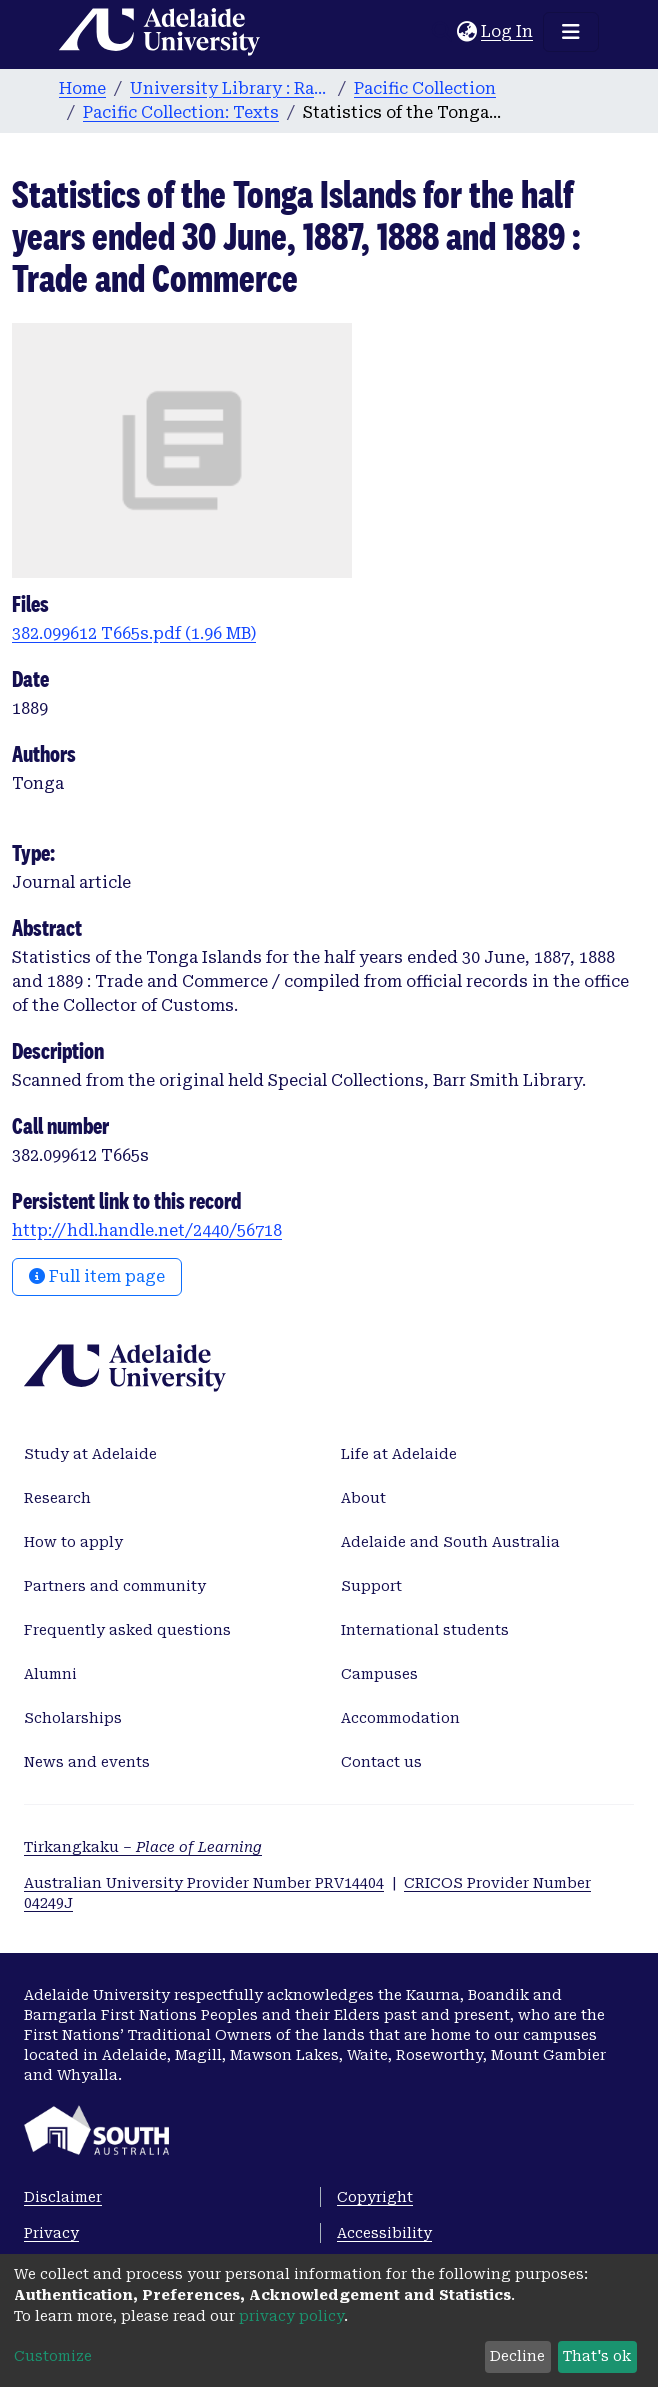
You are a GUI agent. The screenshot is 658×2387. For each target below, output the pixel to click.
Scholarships (73, 1718)
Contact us (381, 1762)
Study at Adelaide (90, 1454)
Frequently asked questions (127, 1630)
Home (82, 88)
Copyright (375, 2197)
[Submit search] (441, 32)
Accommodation (400, 1718)
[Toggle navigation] (571, 32)
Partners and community (115, 1586)
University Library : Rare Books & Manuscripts (230, 88)
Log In (508, 31)
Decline (517, 2356)
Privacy (51, 2233)
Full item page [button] (97, 1276)
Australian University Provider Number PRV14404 (204, 1883)
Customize (53, 2356)
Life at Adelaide (399, 1454)
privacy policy (291, 2316)
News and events (87, 1762)
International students (425, 1630)
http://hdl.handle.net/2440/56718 (147, 1230)
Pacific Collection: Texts (181, 112)
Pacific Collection (425, 88)
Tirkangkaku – (143, 1847)
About (363, 1498)
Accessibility (384, 2233)
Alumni (50, 1674)
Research (57, 1498)
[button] (466, 32)
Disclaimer (63, 2197)
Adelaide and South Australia (450, 1542)
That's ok (597, 2356)
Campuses (379, 1674)
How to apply (73, 1542)
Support (371, 1586)
